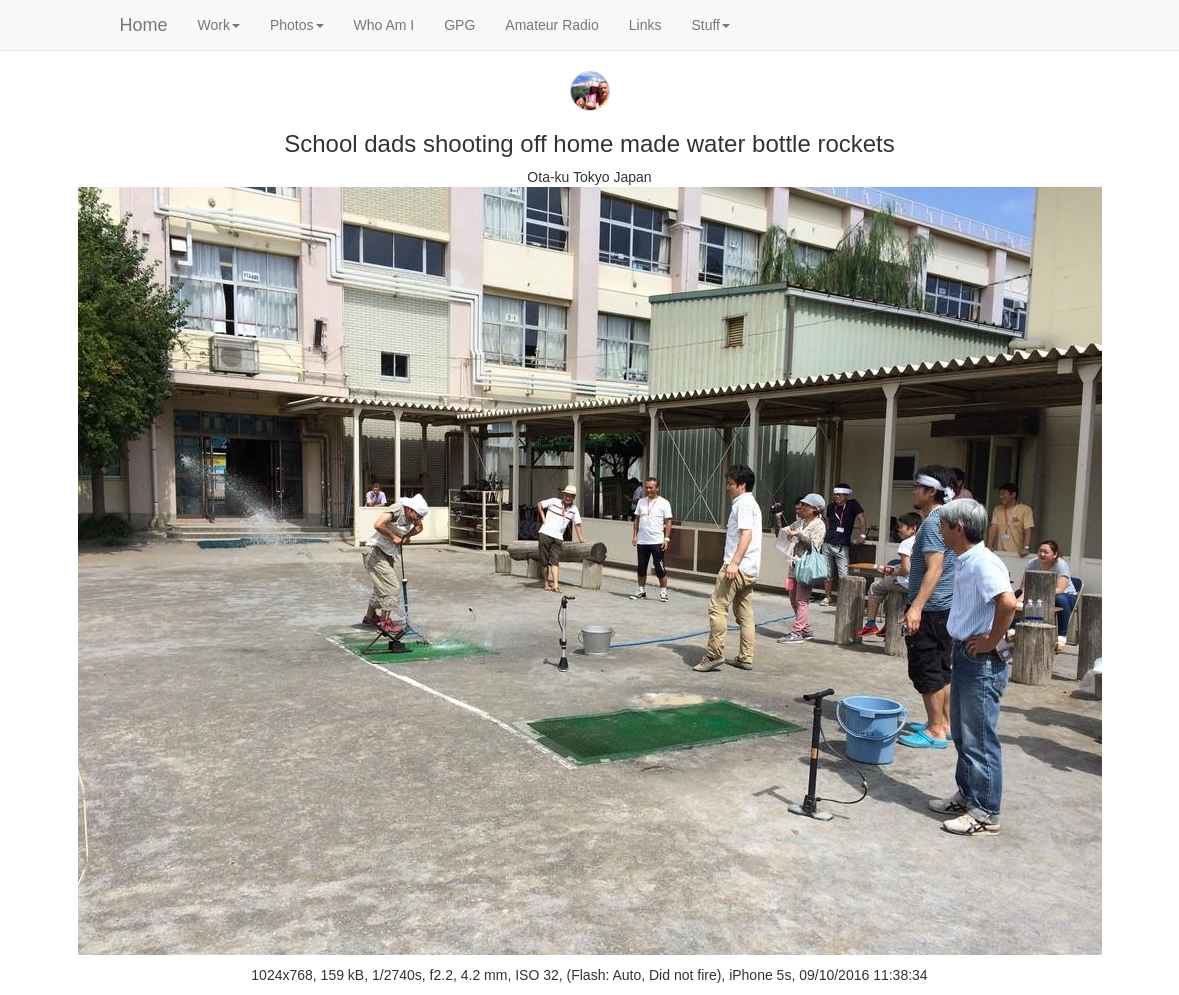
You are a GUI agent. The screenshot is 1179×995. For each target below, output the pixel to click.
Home (144, 25)
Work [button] (219, 25)
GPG (459, 25)
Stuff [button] (710, 25)
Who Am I (384, 25)
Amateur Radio (551, 25)
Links (645, 25)
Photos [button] (297, 25)
